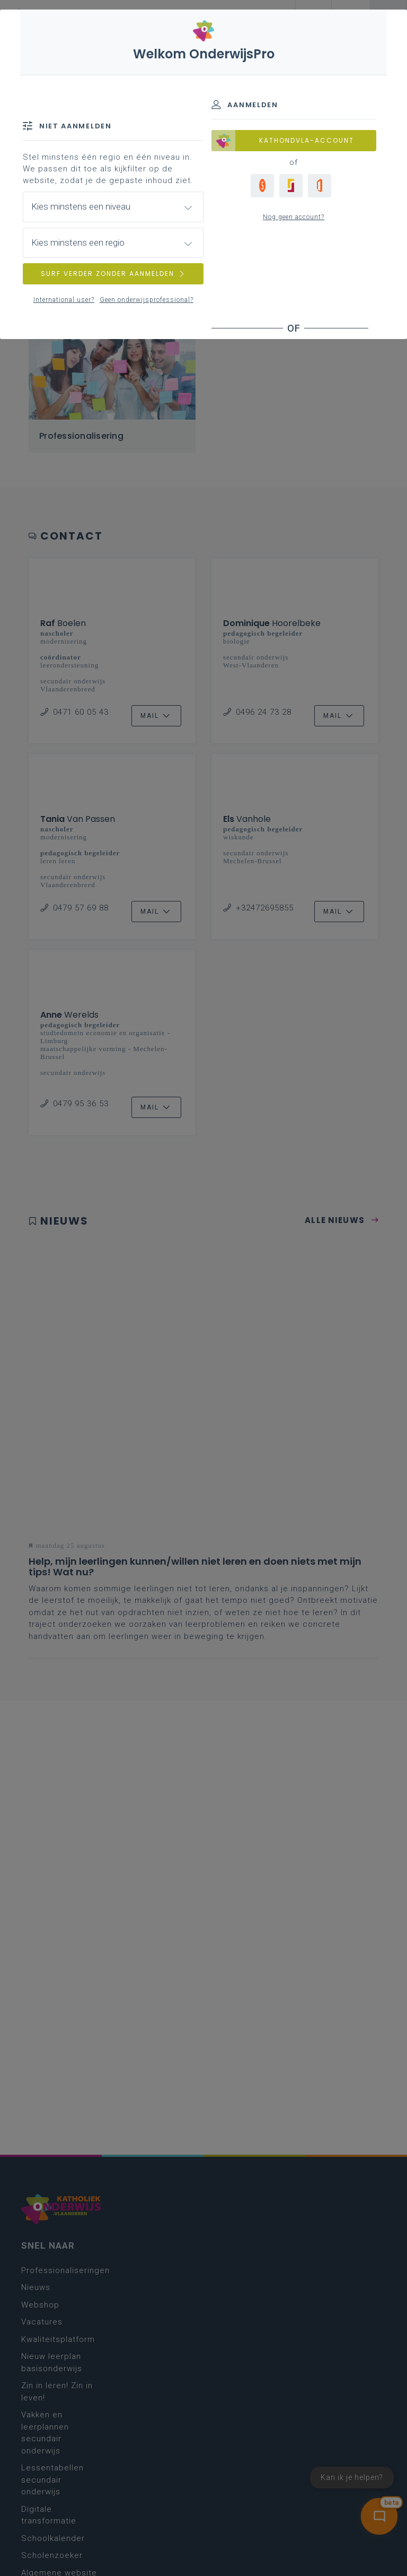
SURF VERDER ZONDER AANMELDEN (113, 273)
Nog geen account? (293, 217)
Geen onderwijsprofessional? (146, 299)
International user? (63, 299)
